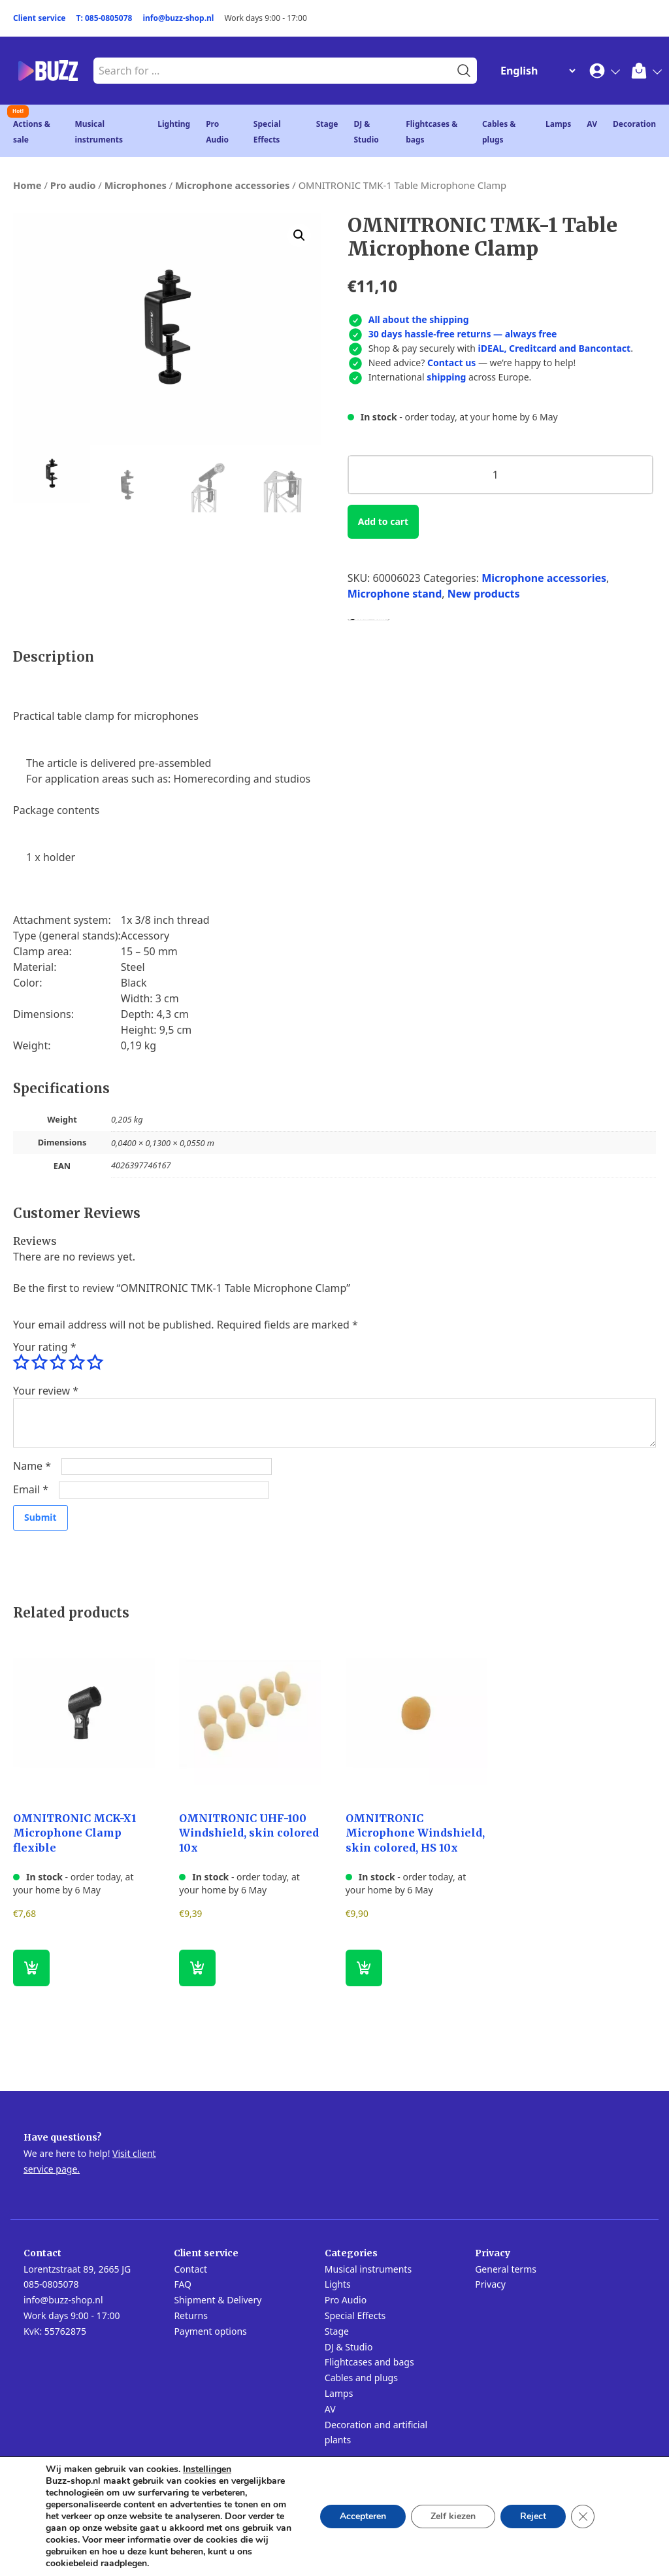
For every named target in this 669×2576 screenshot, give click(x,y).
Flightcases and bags (369, 2362)
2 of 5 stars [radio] (39, 1362)
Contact (190, 2269)
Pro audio (73, 185)
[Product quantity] (500, 475)
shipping (446, 377)
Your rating (44, 1347)
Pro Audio (346, 2300)
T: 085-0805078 (104, 18)
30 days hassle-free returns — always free (462, 334)
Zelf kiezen (453, 2516)
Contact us (451, 362)
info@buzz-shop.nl (178, 18)
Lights (338, 2284)
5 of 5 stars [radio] (95, 1362)
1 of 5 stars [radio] (21, 1362)
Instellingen (207, 2469)
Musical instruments (368, 2269)
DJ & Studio (349, 2347)
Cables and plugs (361, 2377)
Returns (190, 2315)
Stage (327, 123)
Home (27, 185)
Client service (39, 18)
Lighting (173, 123)
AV (592, 123)
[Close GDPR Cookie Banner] (583, 2516)
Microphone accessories (232, 185)
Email (30, 1489)
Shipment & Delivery (217, 2300)
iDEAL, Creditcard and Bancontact (554, 348)
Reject (533, 2516)
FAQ (182, 2284)
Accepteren (363, 2516)
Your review (45, 1390)
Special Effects (355, 2315)
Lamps (558, 123)
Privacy (490, 2284)
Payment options (210, 2331)
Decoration (634, 123)
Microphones (136, 185)
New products (484, 593)
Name (32, 1466)
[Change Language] (535, 71)
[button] (299, 235)
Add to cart (383, 521)
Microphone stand (395, 593)
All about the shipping (418, 319)
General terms (505, 2269)
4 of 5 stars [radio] (76, 1362)
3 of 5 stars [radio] (57, 1362)
